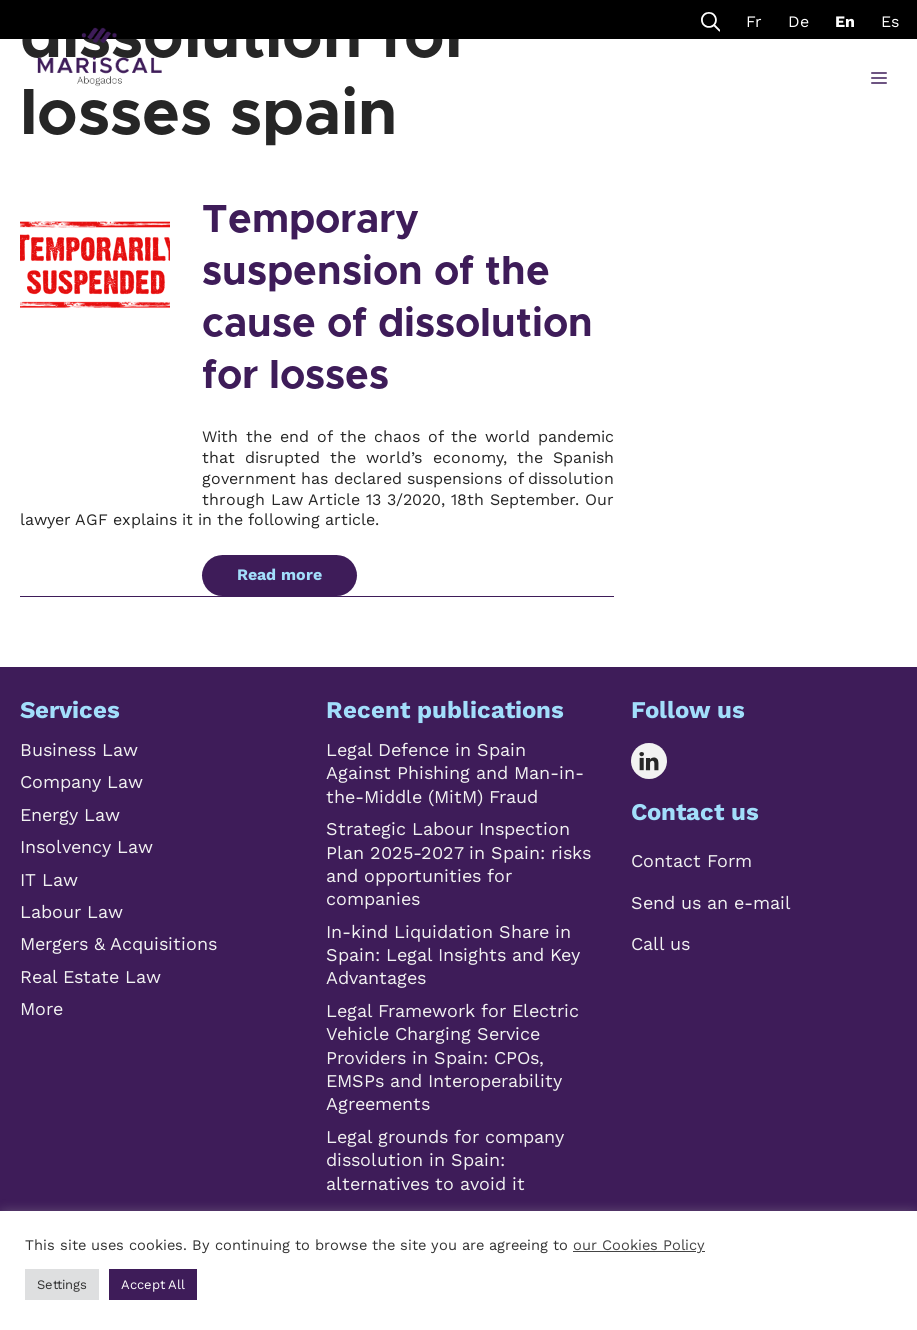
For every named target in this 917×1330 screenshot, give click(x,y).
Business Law (79, 749)
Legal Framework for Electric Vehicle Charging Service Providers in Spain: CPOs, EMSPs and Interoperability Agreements (452, 1057)
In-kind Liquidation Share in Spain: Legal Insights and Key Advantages (453, 955)
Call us (660, 943)
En (845, 21)
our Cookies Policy (639, 1245)
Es (890, 21)
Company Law (81, 781)
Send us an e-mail (711, 902)
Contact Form (691, 860)
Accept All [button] (153, 1284)
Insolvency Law (86, 846)
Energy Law (70, 814)
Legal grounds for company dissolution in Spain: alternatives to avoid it (445, 1160)
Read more (279, 574)
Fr (754, 21)
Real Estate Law (90, 976)
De (798, 21)
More (41, 1008)
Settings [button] (62, 1284)
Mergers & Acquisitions (118, 943)
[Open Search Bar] (711, 19)
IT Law (49, 879)
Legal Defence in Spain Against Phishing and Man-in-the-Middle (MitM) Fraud (455, 773)
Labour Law (71, 911)
